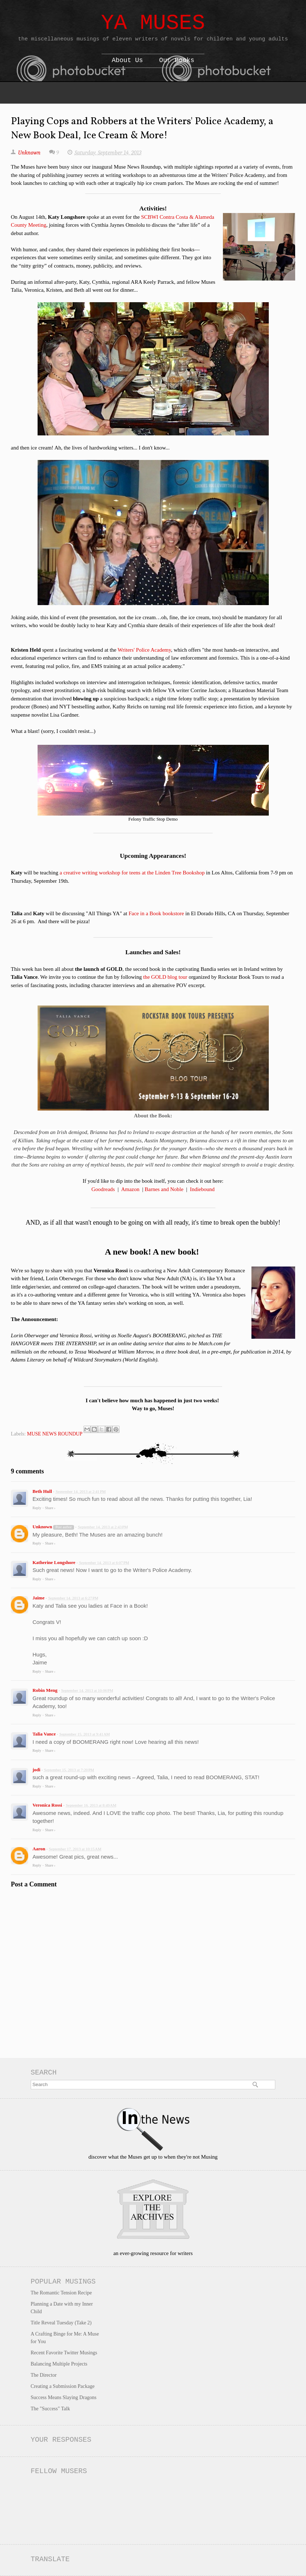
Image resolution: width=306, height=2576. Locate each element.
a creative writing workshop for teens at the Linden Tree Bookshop (132, 873)
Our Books (176, 60)
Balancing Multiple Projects (59, 2364)
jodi (36, 1769)
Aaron (39, 1848)
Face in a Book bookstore (156, 913)
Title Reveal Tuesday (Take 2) (61, 2322)
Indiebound (202, 1189)
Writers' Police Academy (144, 650)
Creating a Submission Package (63, 2386)
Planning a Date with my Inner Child (62, 2307)
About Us (127, 60)
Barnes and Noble (164, 1189)
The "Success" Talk (50, 2408)
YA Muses (153, 23)
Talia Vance (44, 1734)
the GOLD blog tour (165, 977)
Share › (50, 1508)
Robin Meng (45, 1690)
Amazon (130, 1189)
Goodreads (103, 1189)
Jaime (39, 1597)
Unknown (42, 1526)
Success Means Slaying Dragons (63, 2397)
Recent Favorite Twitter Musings (64, 2352)
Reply (37, 1508)
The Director (44, 2375)
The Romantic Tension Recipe (61, 2292)
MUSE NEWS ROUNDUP (54, 1434)
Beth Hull (42, 1491)
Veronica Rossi (47, 1805)
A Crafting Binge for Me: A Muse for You (65, 2337)
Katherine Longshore (54, 1562)
